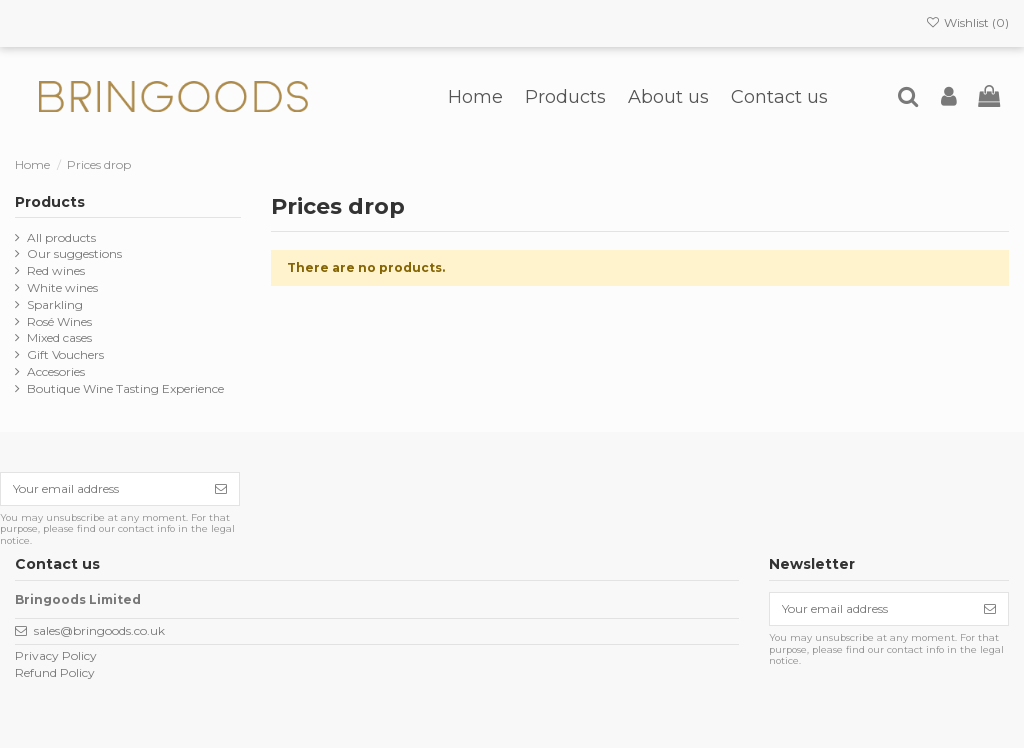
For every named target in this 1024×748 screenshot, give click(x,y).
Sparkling (55, 304)
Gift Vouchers (65, 354)
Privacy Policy (56, 655)
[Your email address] (102, 489)
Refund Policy (55, 672)
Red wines (56, 270)
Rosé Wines (59, 321)
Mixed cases (59, 337)
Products (50, 202)
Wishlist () (967, 22)
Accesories (56, 371)
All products (61, 237)
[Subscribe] (221, 489)
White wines (62, 287)
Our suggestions (74, 253)
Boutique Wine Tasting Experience (125, 388)
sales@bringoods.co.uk (99, 630)
